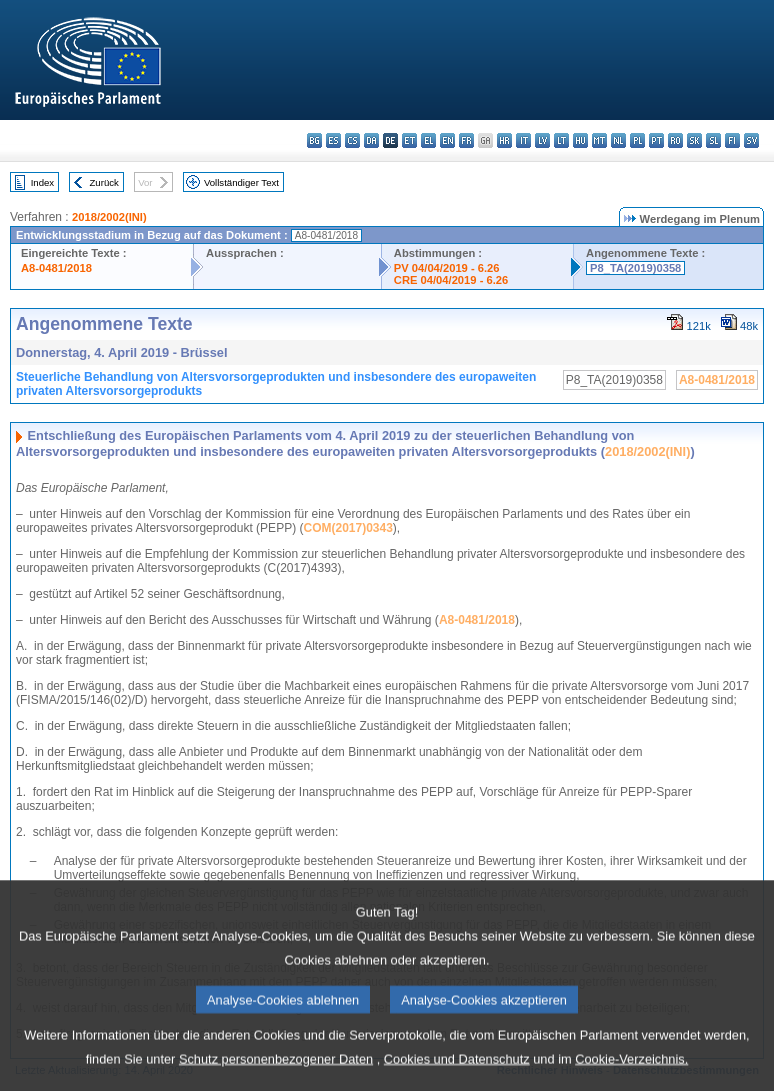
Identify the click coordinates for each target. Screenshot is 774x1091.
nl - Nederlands (618, 140)
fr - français (466, 140)
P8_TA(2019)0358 (635, 268)
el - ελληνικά (428, 140)
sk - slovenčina (694, 140)
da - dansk (371, 140)
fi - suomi (732, 140)
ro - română (675, 140)
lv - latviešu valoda (542, 140)
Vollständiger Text (241, 182)
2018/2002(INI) (109, 217)
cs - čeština (352, 140)
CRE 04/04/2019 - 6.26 (451, 280)
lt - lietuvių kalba (561, 140)
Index (42, 182)
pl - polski (637, 140)
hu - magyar (580, 140)
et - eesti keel (409, 140)
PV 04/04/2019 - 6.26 (447, 268)
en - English (447, 140)
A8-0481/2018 (56, 268)
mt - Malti (599, 140)
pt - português (656, 140)
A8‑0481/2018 (477, 620)
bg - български (314, 140)
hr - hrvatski (504, 140)
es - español (333, 140)
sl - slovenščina (713, 140)
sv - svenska (751, 140)
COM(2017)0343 (347, 528)
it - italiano (523, 140)
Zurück (104, 182)
